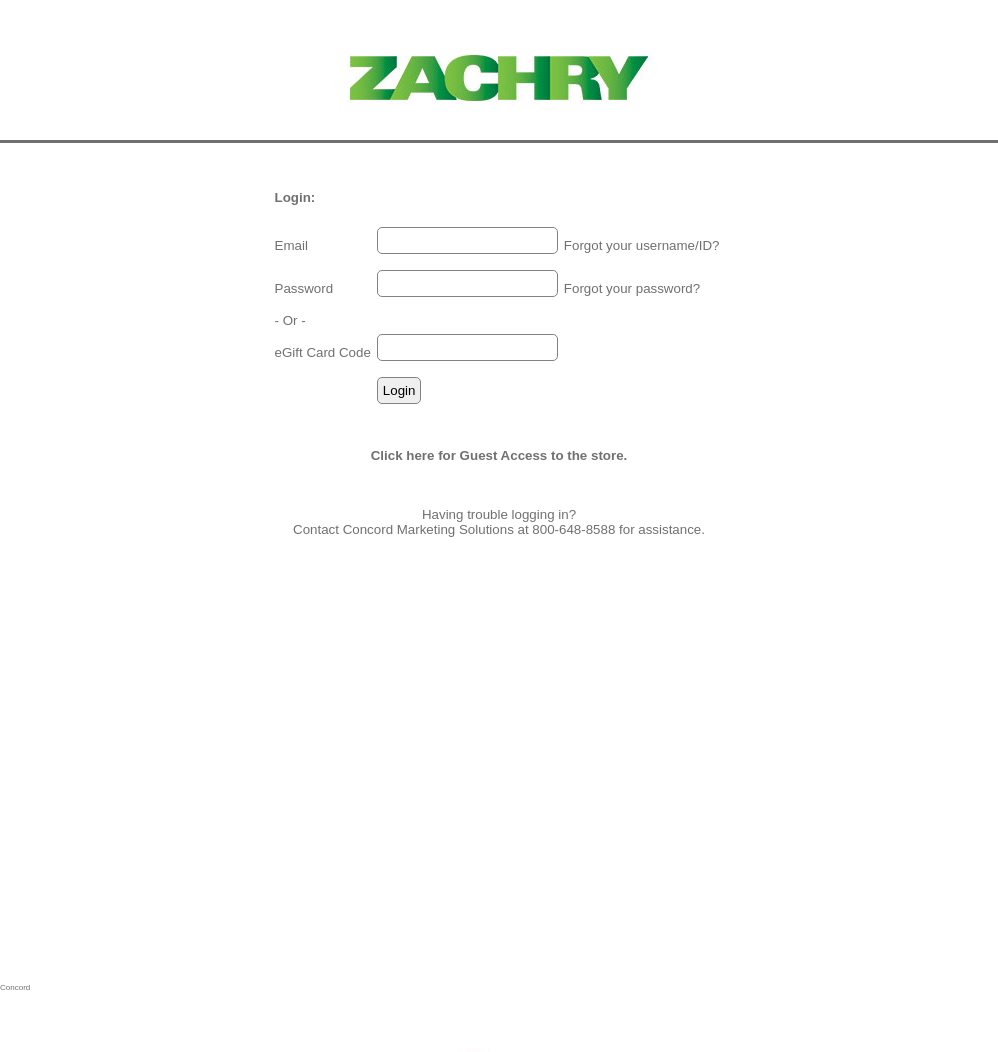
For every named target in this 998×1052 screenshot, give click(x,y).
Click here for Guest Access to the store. (499, 455)
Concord (15, 987)
